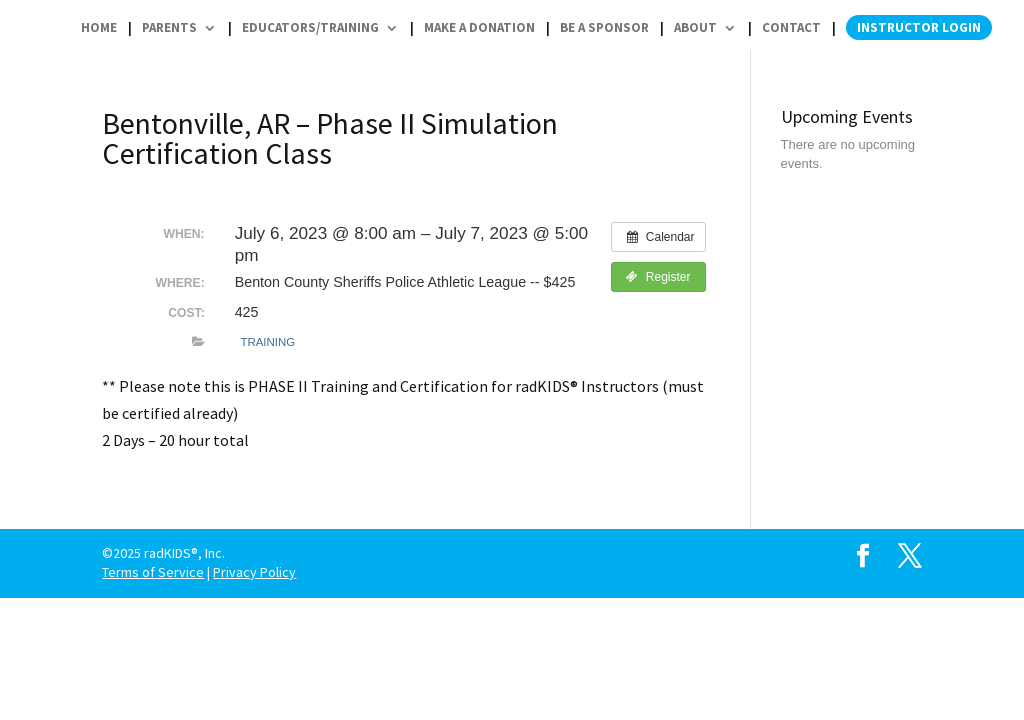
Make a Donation (479, 28)
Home (99, 28)
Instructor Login (919, 27)
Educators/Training (310, 28)
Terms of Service (153, 572)
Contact (791, 28)
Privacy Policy (254, 572)
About (695, 28)
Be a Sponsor (604, 28)
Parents (169, 28)
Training (267, 342)
